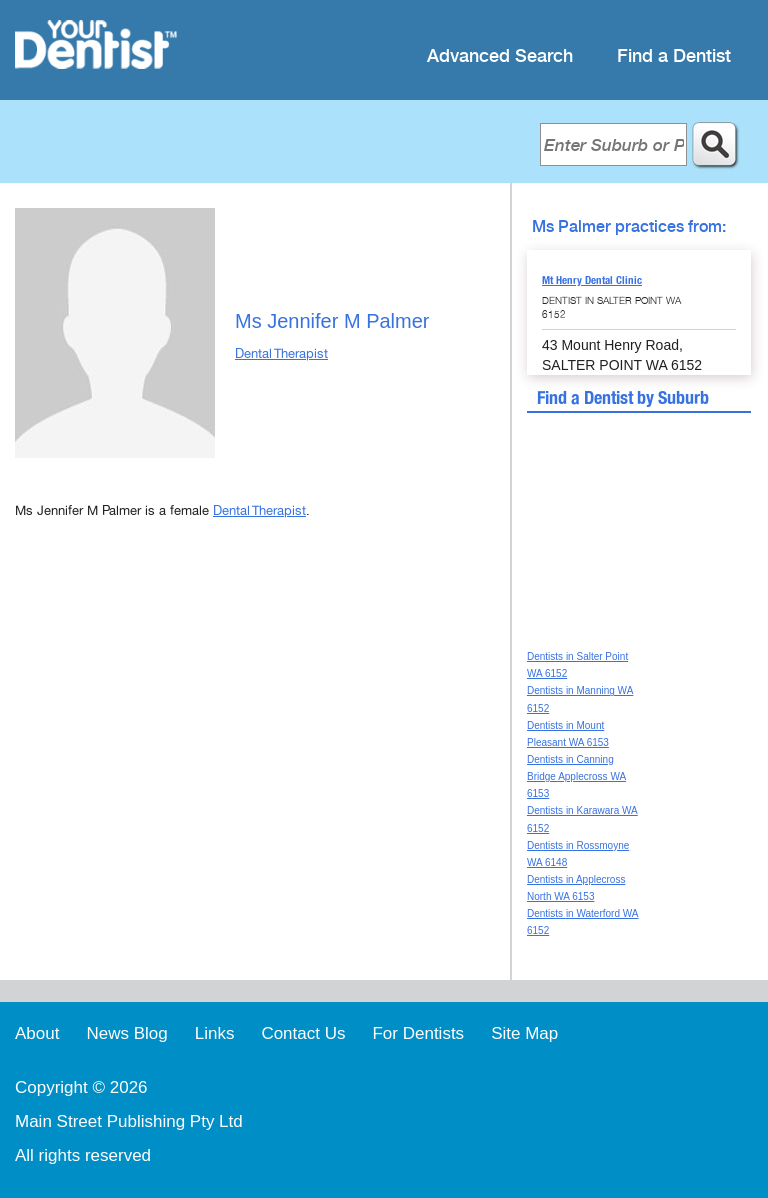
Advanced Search (500, 56)
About (37, 1033)
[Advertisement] (255, 707)
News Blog (126, 1033)
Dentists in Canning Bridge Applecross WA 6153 (576, 776)
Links (215, 1033)
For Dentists (418, 1033)
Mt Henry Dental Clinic (592, 280)
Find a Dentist (674, 56)
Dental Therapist (281, 354)
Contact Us (303, 1033)
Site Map (524, 1033)
